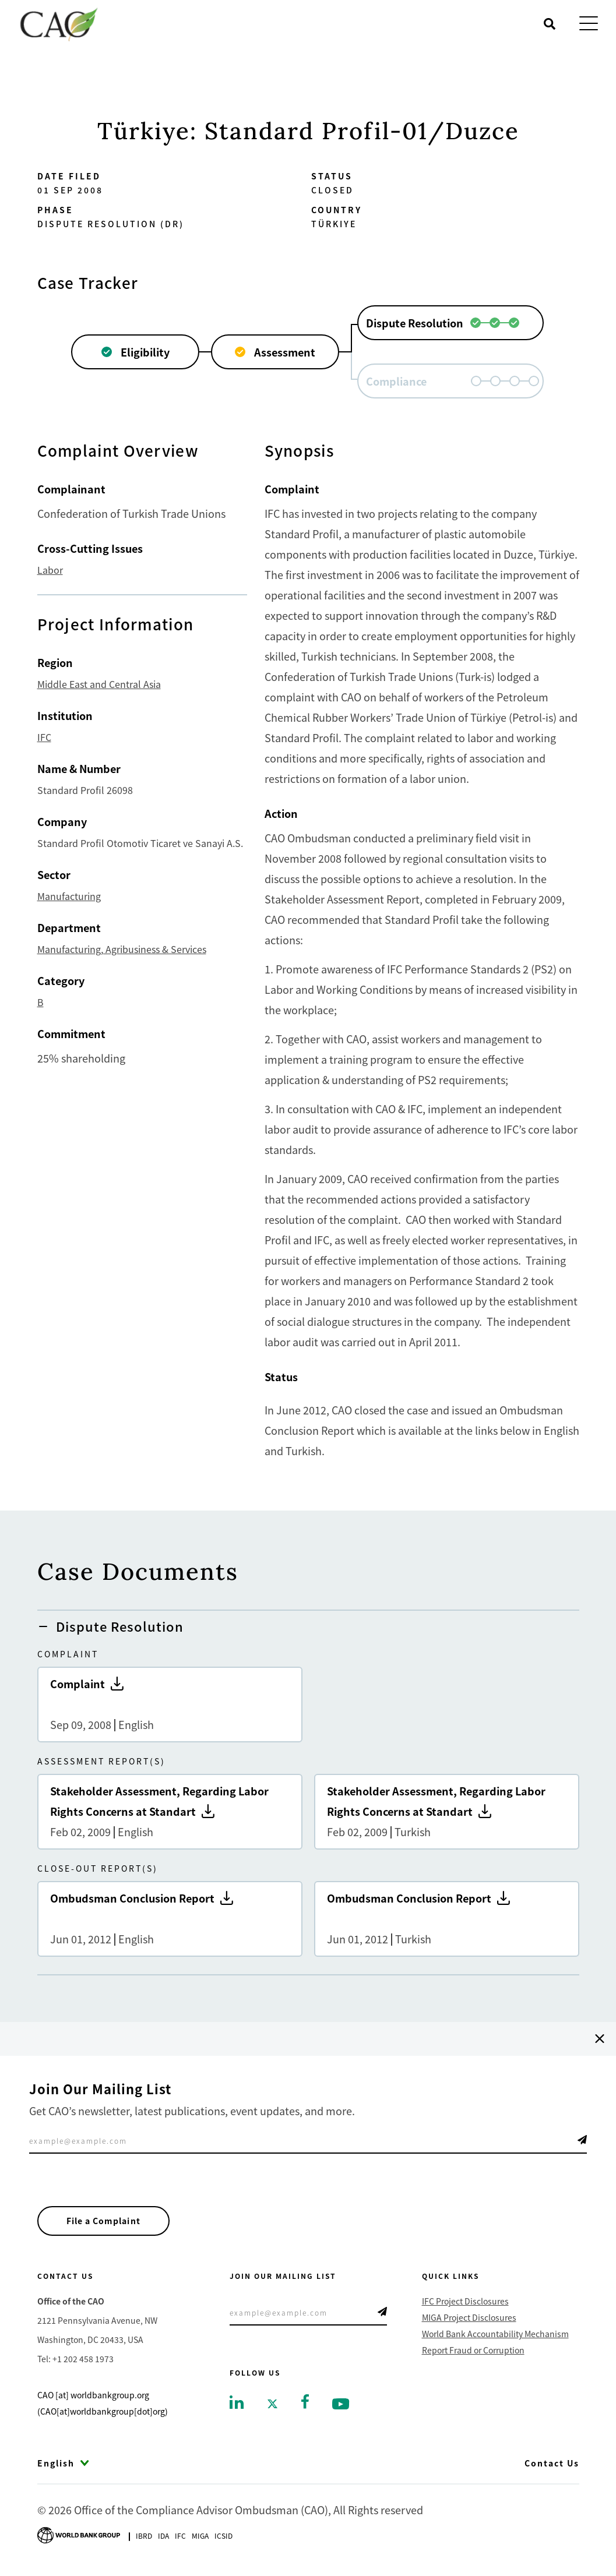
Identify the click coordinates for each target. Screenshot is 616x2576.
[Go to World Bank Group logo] (78, 2537)
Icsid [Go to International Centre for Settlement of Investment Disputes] (223, 2538)
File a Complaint (107, 2222)
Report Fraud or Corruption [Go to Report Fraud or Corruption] (473, 2353)
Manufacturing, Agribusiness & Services (121, 949)
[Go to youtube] (340, 2406)
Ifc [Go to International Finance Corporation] (180, 2538)
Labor (50, 570)
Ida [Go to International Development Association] (163, 2538)
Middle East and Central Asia (99, 684)
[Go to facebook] (305, 2403)
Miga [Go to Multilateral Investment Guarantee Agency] (200, 2538)
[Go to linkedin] (237, 2405)
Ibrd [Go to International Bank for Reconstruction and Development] (144, 2538)
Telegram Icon (582, 2140)
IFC (44, 737)
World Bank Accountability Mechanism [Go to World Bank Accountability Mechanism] (495, 2337)
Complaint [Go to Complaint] (169, 1704)
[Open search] (549, 24)
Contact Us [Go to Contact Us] (552, 2466)
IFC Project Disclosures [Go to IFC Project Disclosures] (465, 2304)
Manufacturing (69, 896)
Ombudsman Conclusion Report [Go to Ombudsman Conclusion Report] (169, 1919)
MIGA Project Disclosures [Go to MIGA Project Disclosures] (469, 2321)
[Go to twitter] (272, 2406)
